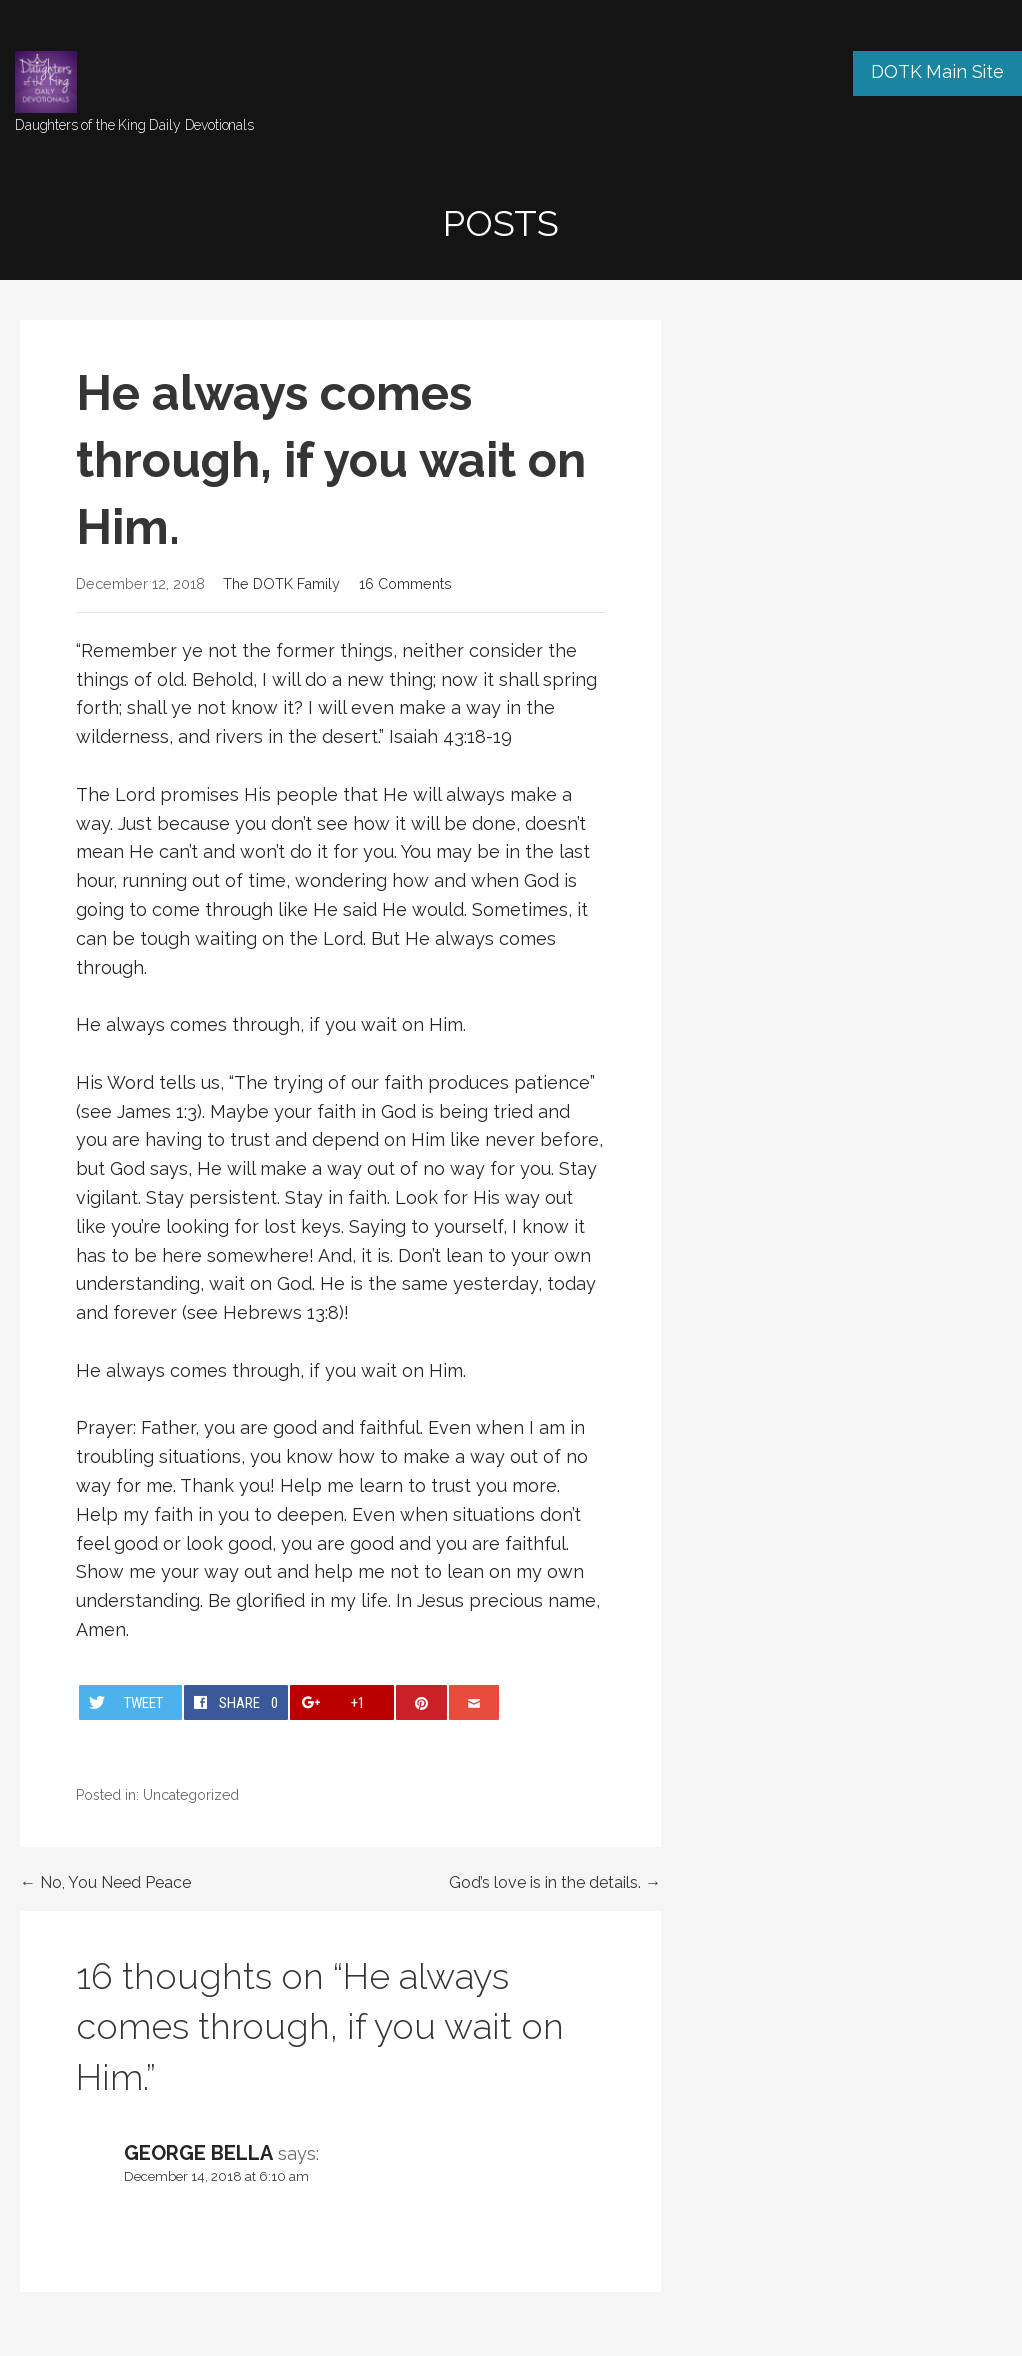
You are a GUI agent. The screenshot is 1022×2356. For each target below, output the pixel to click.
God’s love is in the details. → (555, 1882)
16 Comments (405, 583)
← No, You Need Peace (105, 1882)
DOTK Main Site (937, 71)
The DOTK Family (281, 583)
